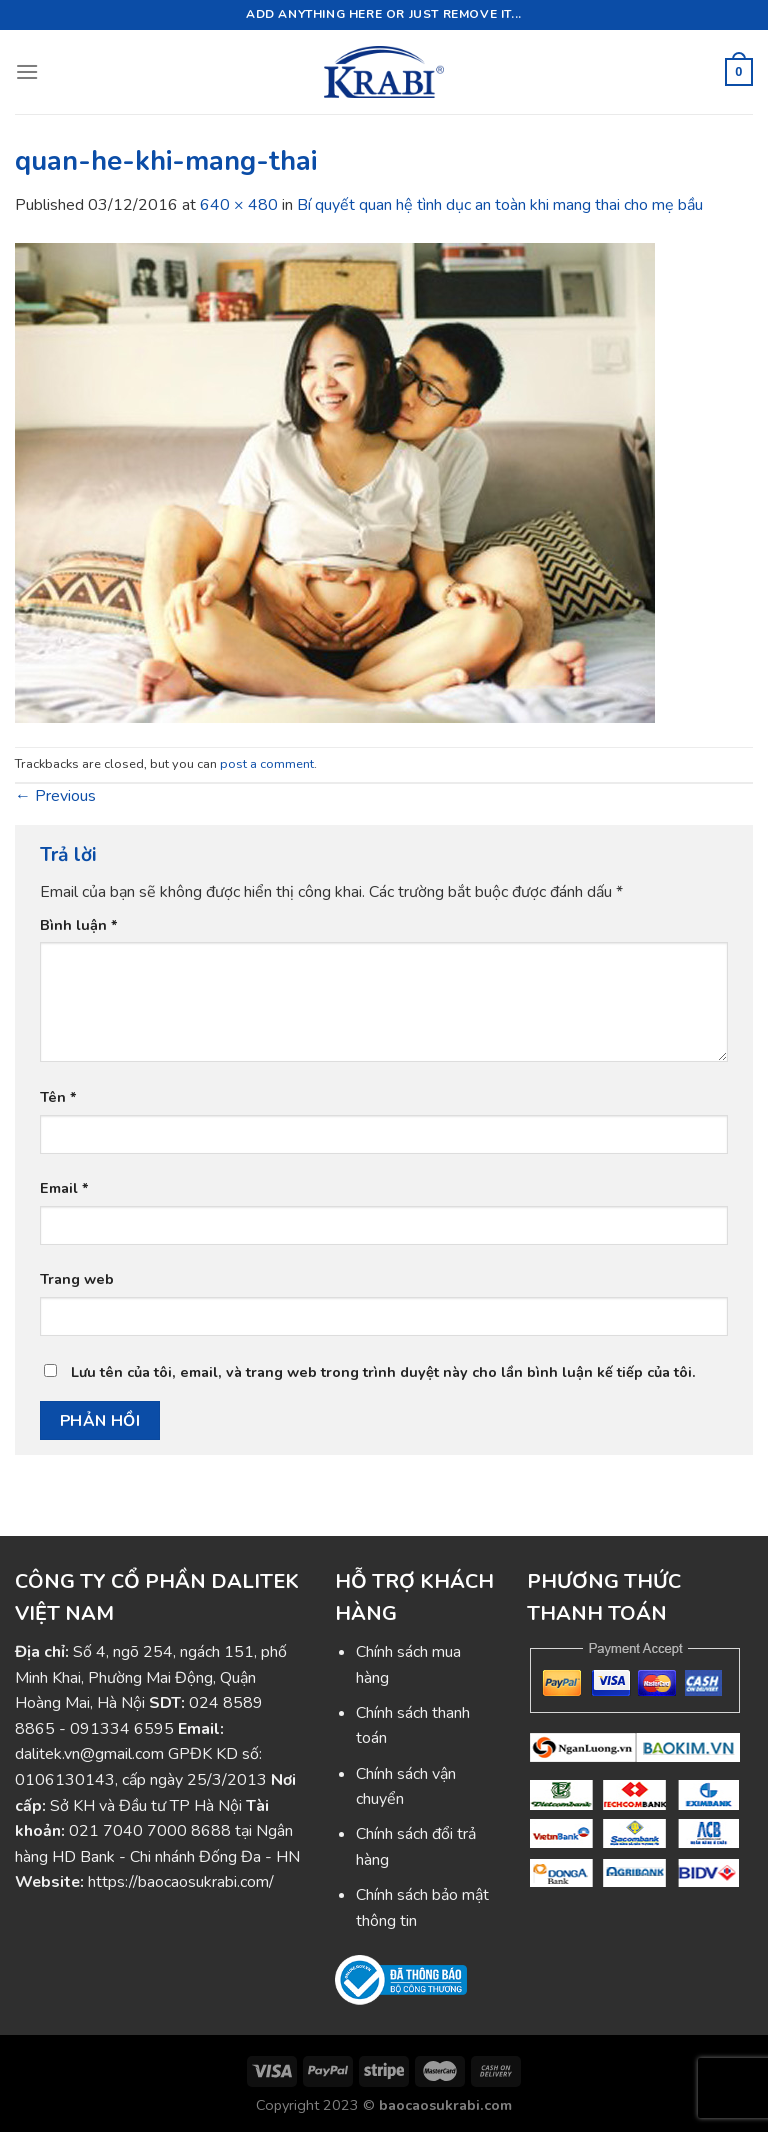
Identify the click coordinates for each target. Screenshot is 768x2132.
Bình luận (79, 925)
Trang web (77, 1279)
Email (64, 1188)
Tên (58, 1097)
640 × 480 (239, 205)
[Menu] (27, 71)
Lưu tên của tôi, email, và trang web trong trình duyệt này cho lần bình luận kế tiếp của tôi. (383, 1372)
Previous (55, 796)
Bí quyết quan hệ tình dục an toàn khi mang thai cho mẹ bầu (500, 205)
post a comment (267, 764)
